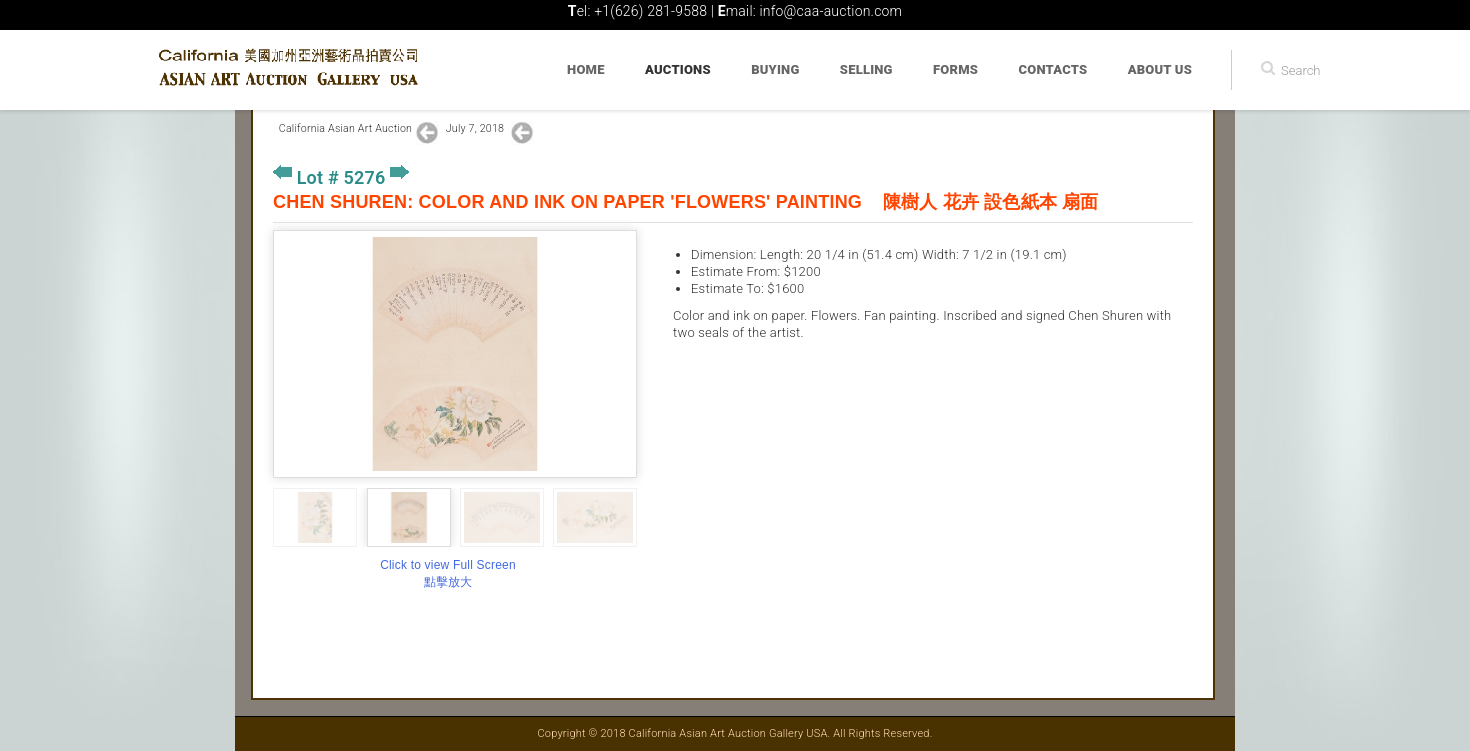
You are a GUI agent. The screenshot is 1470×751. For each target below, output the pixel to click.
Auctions (678, 69)
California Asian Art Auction (345, 128)
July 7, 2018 (476, 128)
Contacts (1053, 69)
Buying (775, 69)
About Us (1160, 69)
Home (586, 69)
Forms (955, 69)
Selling (866, 69)
